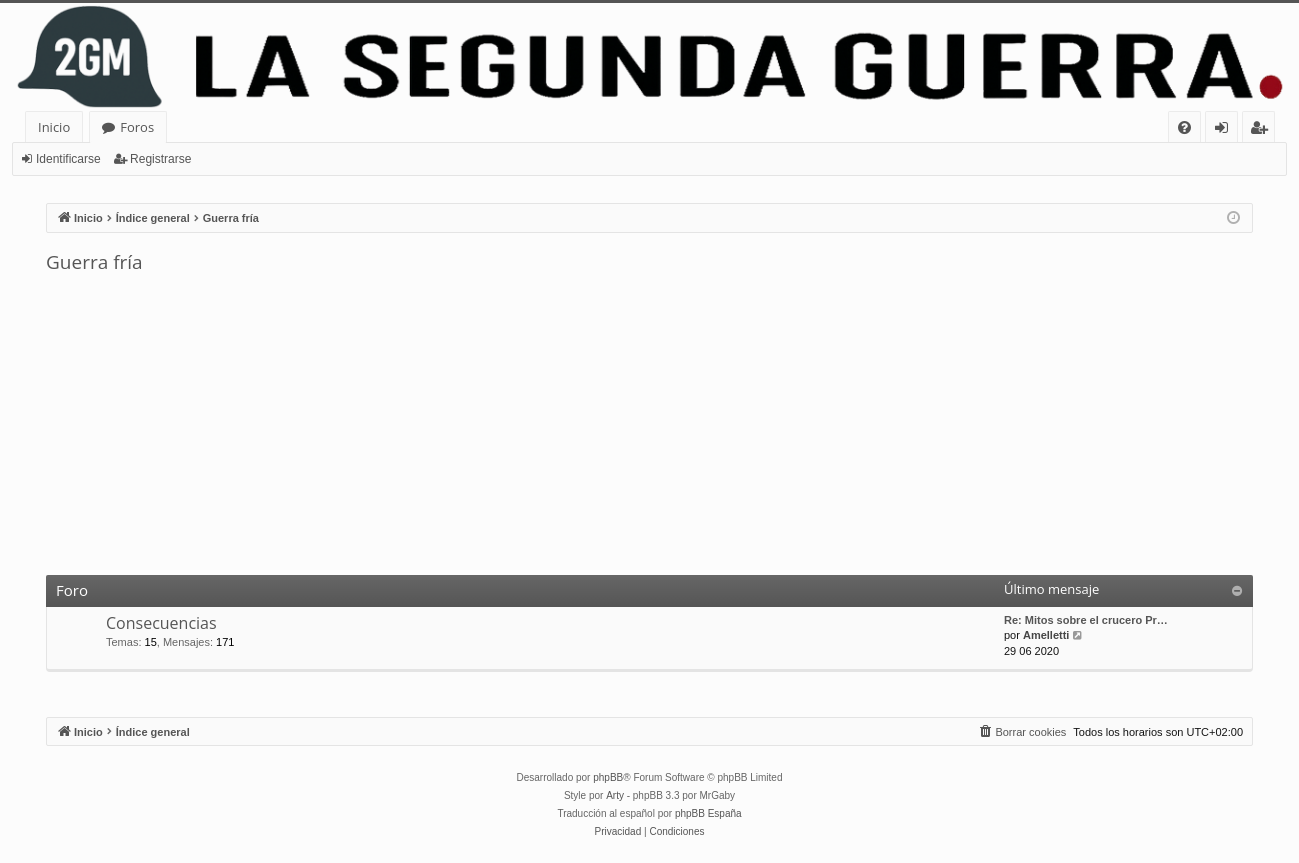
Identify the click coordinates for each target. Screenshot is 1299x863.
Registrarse (160, 159)
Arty (615, 795)
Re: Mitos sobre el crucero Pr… (1086, 620)
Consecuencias (161, 623)
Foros (137, 127)
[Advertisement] (650, 425)
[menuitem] (1184, 127)
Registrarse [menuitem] (1263, 130)
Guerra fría (94, 262)
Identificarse (68, 159)
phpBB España (708, 813)
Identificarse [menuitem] (1226, 130)
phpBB (608, 777)
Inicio (54, 127)
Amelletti (1046, 635)
